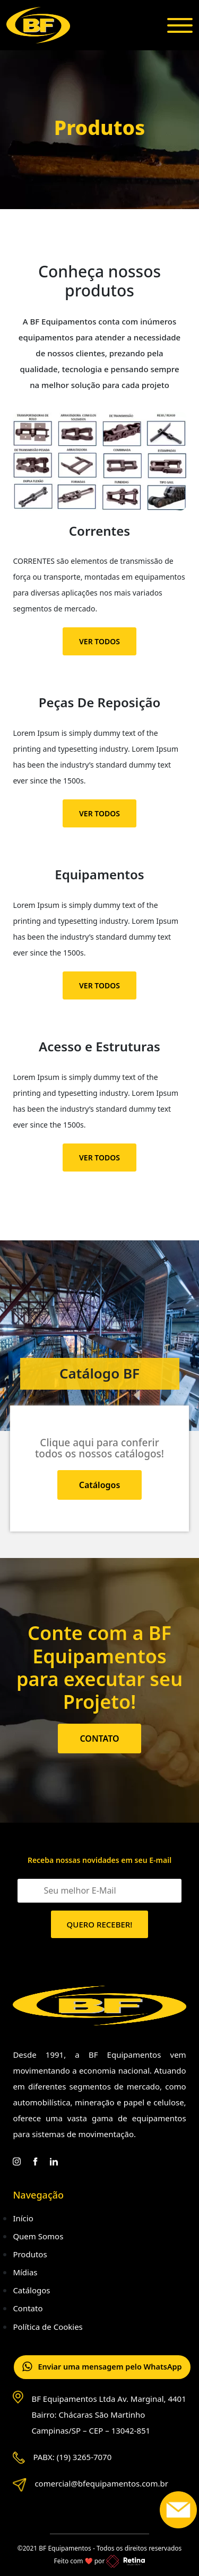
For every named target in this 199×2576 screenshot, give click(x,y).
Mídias (25, 2272)
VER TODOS (99, 641)
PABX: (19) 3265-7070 (72, 2457)
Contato (27, 2308)
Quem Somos (38, 2236)
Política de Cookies (47, 2326)
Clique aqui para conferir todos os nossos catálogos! (99, 1448)
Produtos (30, 2254)
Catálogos (99, 1485)
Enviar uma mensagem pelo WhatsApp (104, 2368)
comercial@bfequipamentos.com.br (101, 2484)
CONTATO (99, 1738)
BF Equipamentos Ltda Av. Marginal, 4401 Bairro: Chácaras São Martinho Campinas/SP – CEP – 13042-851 (108, 2415)
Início (23, 2218)
